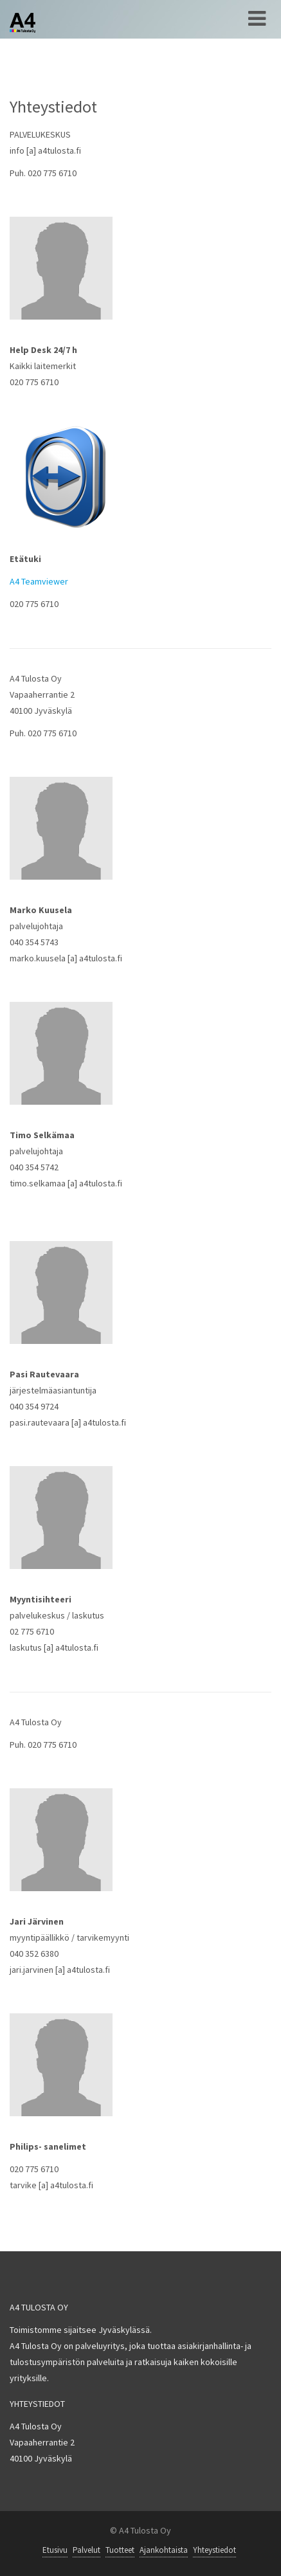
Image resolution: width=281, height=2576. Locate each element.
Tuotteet (119, 2549)
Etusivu (55, 2549)
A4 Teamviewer (39, 581)
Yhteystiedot (214, 2549)
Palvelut (86, 2549)
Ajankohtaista (164, 2549)
